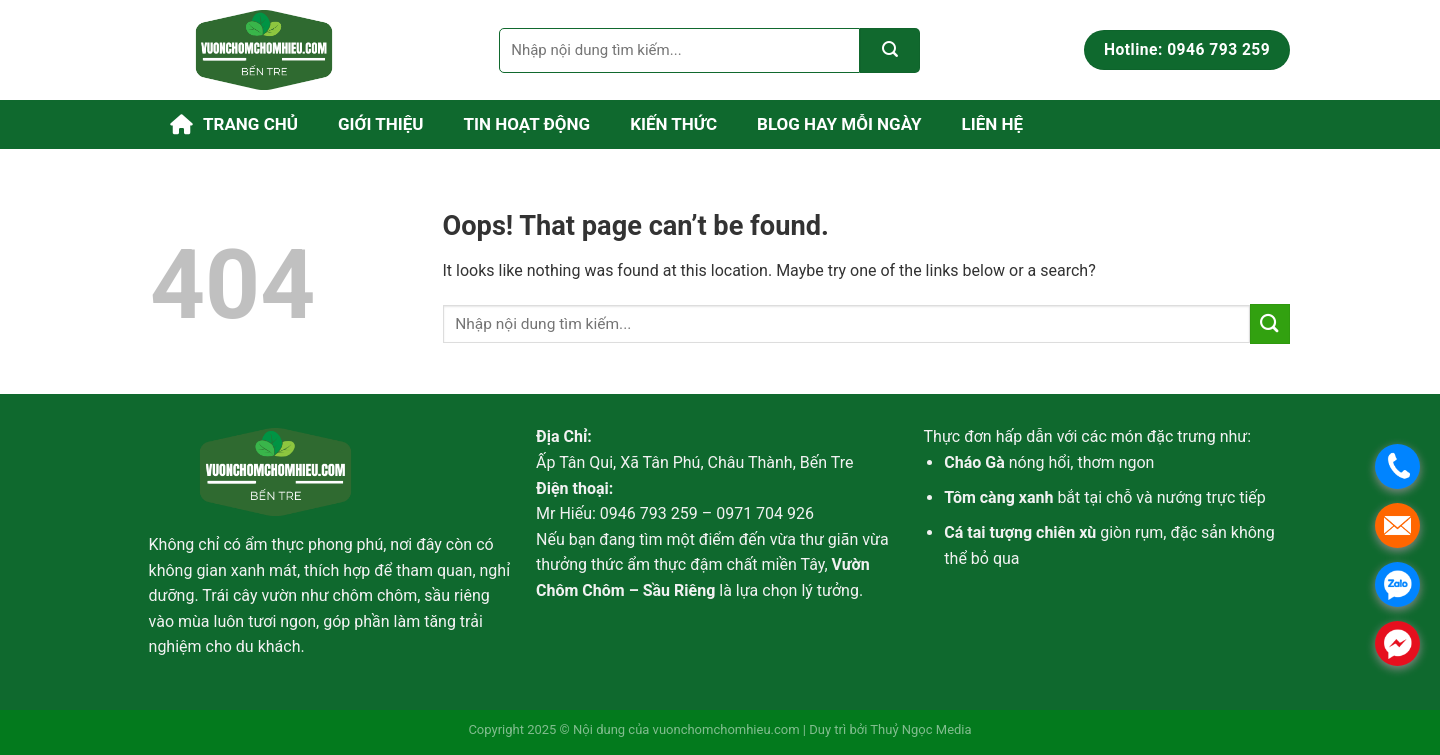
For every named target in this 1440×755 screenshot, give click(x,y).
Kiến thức (673, 124)
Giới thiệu (381, 124)
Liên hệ (993, 124)
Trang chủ (234, 124)
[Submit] (890, 50)
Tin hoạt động (527, 124)
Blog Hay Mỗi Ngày (839, 124)
